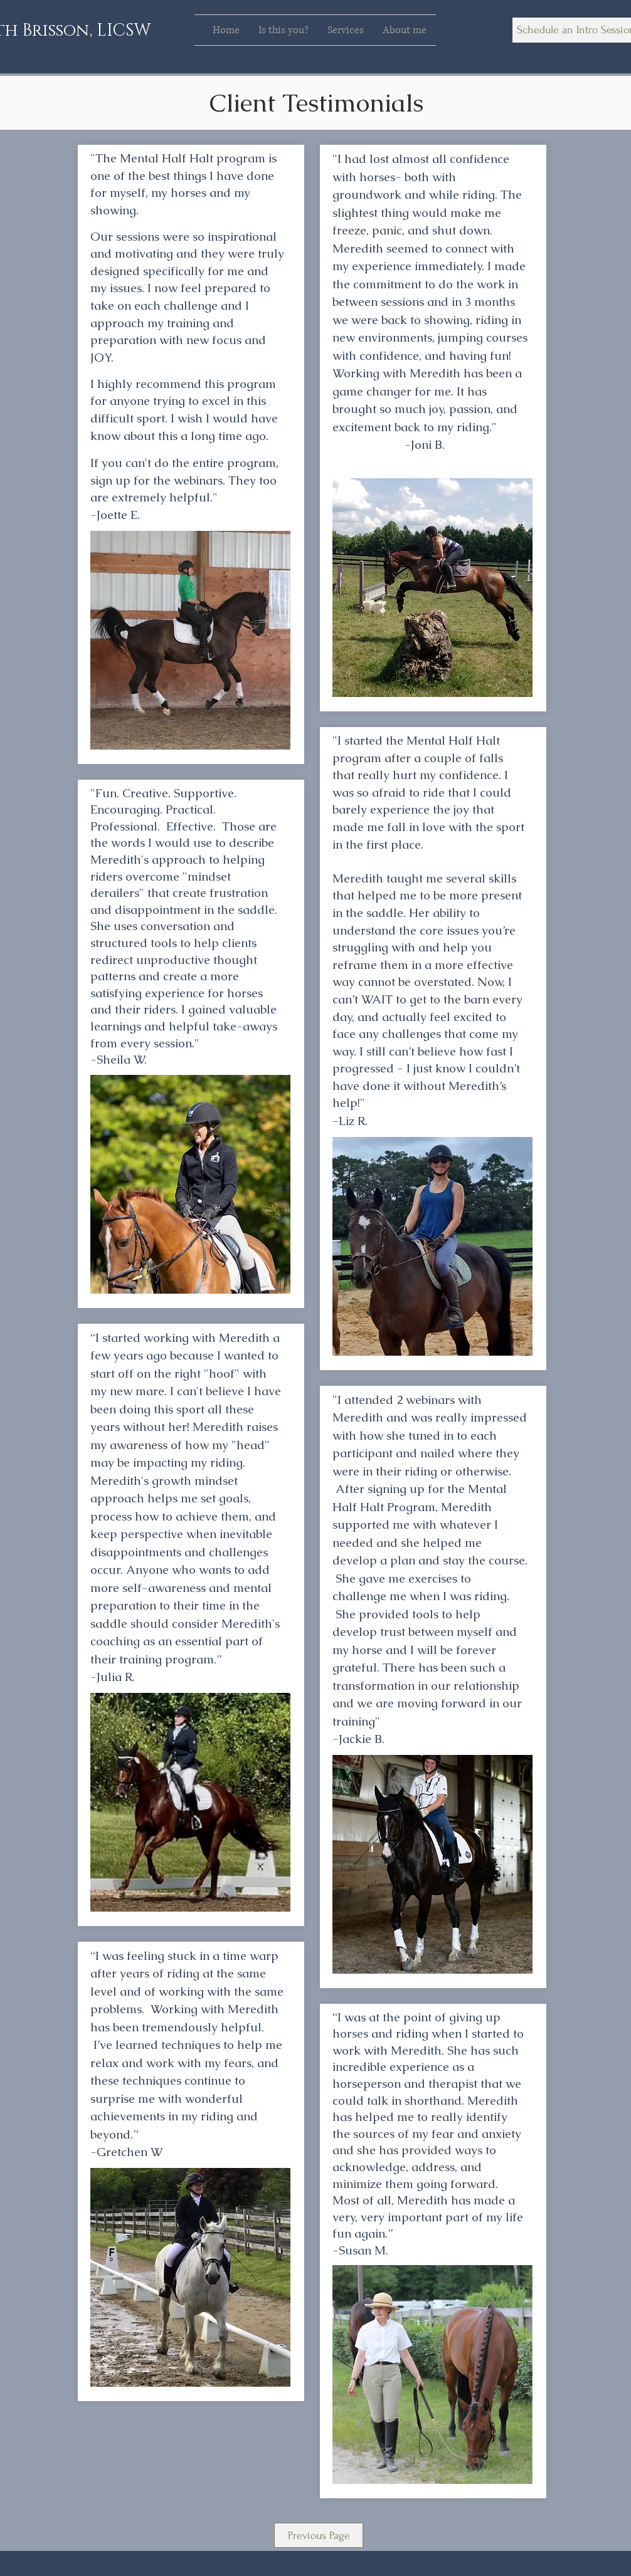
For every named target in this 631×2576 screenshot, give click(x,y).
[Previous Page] (318, 2535)
